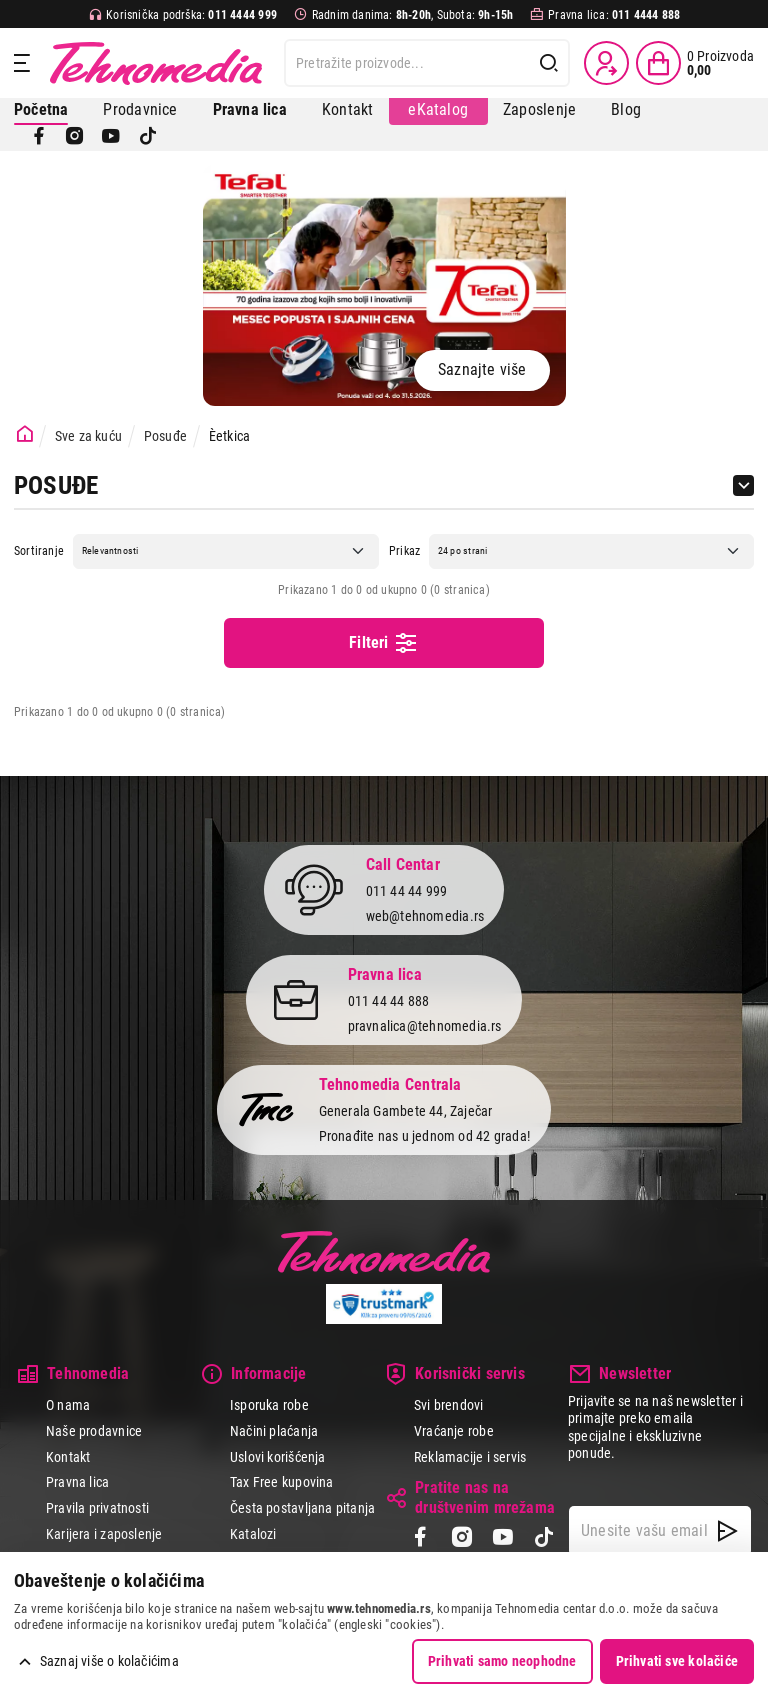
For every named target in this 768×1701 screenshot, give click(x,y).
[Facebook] (39, 136)
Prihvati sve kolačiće (677, 1661)
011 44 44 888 (389, 1001)
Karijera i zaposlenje (104, 1534)
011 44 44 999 (407, 891)
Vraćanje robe (454, 1431)
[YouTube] (111, 136)
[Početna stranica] (25, 434)
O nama (68, 1405)
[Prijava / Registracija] (606, 63)
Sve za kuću (88, 436)
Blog (626, 109)
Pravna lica (77, 1482)
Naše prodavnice (94, 1431)
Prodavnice (140, 109)
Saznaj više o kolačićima (109, 1661)
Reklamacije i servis (470, 1457)
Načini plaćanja (274, 1431)
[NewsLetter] (727, 1531)
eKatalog (438, 109)
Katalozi (253, 1534)
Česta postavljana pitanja (302, 1508)
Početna (41, 109)
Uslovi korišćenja (278, 1457)
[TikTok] (148, 136)
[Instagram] (75, 136)
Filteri (384, 643)
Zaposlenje (539, 109)
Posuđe (165, 436)
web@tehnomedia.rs (425, 916)
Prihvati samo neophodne (502, 1661)
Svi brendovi (449, 1405)
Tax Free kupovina (282, 1482)
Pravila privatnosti (97, 1508)
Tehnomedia (156, 63)
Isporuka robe (269, 1405)
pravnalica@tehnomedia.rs (425, 1026)
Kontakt (347, 109)
